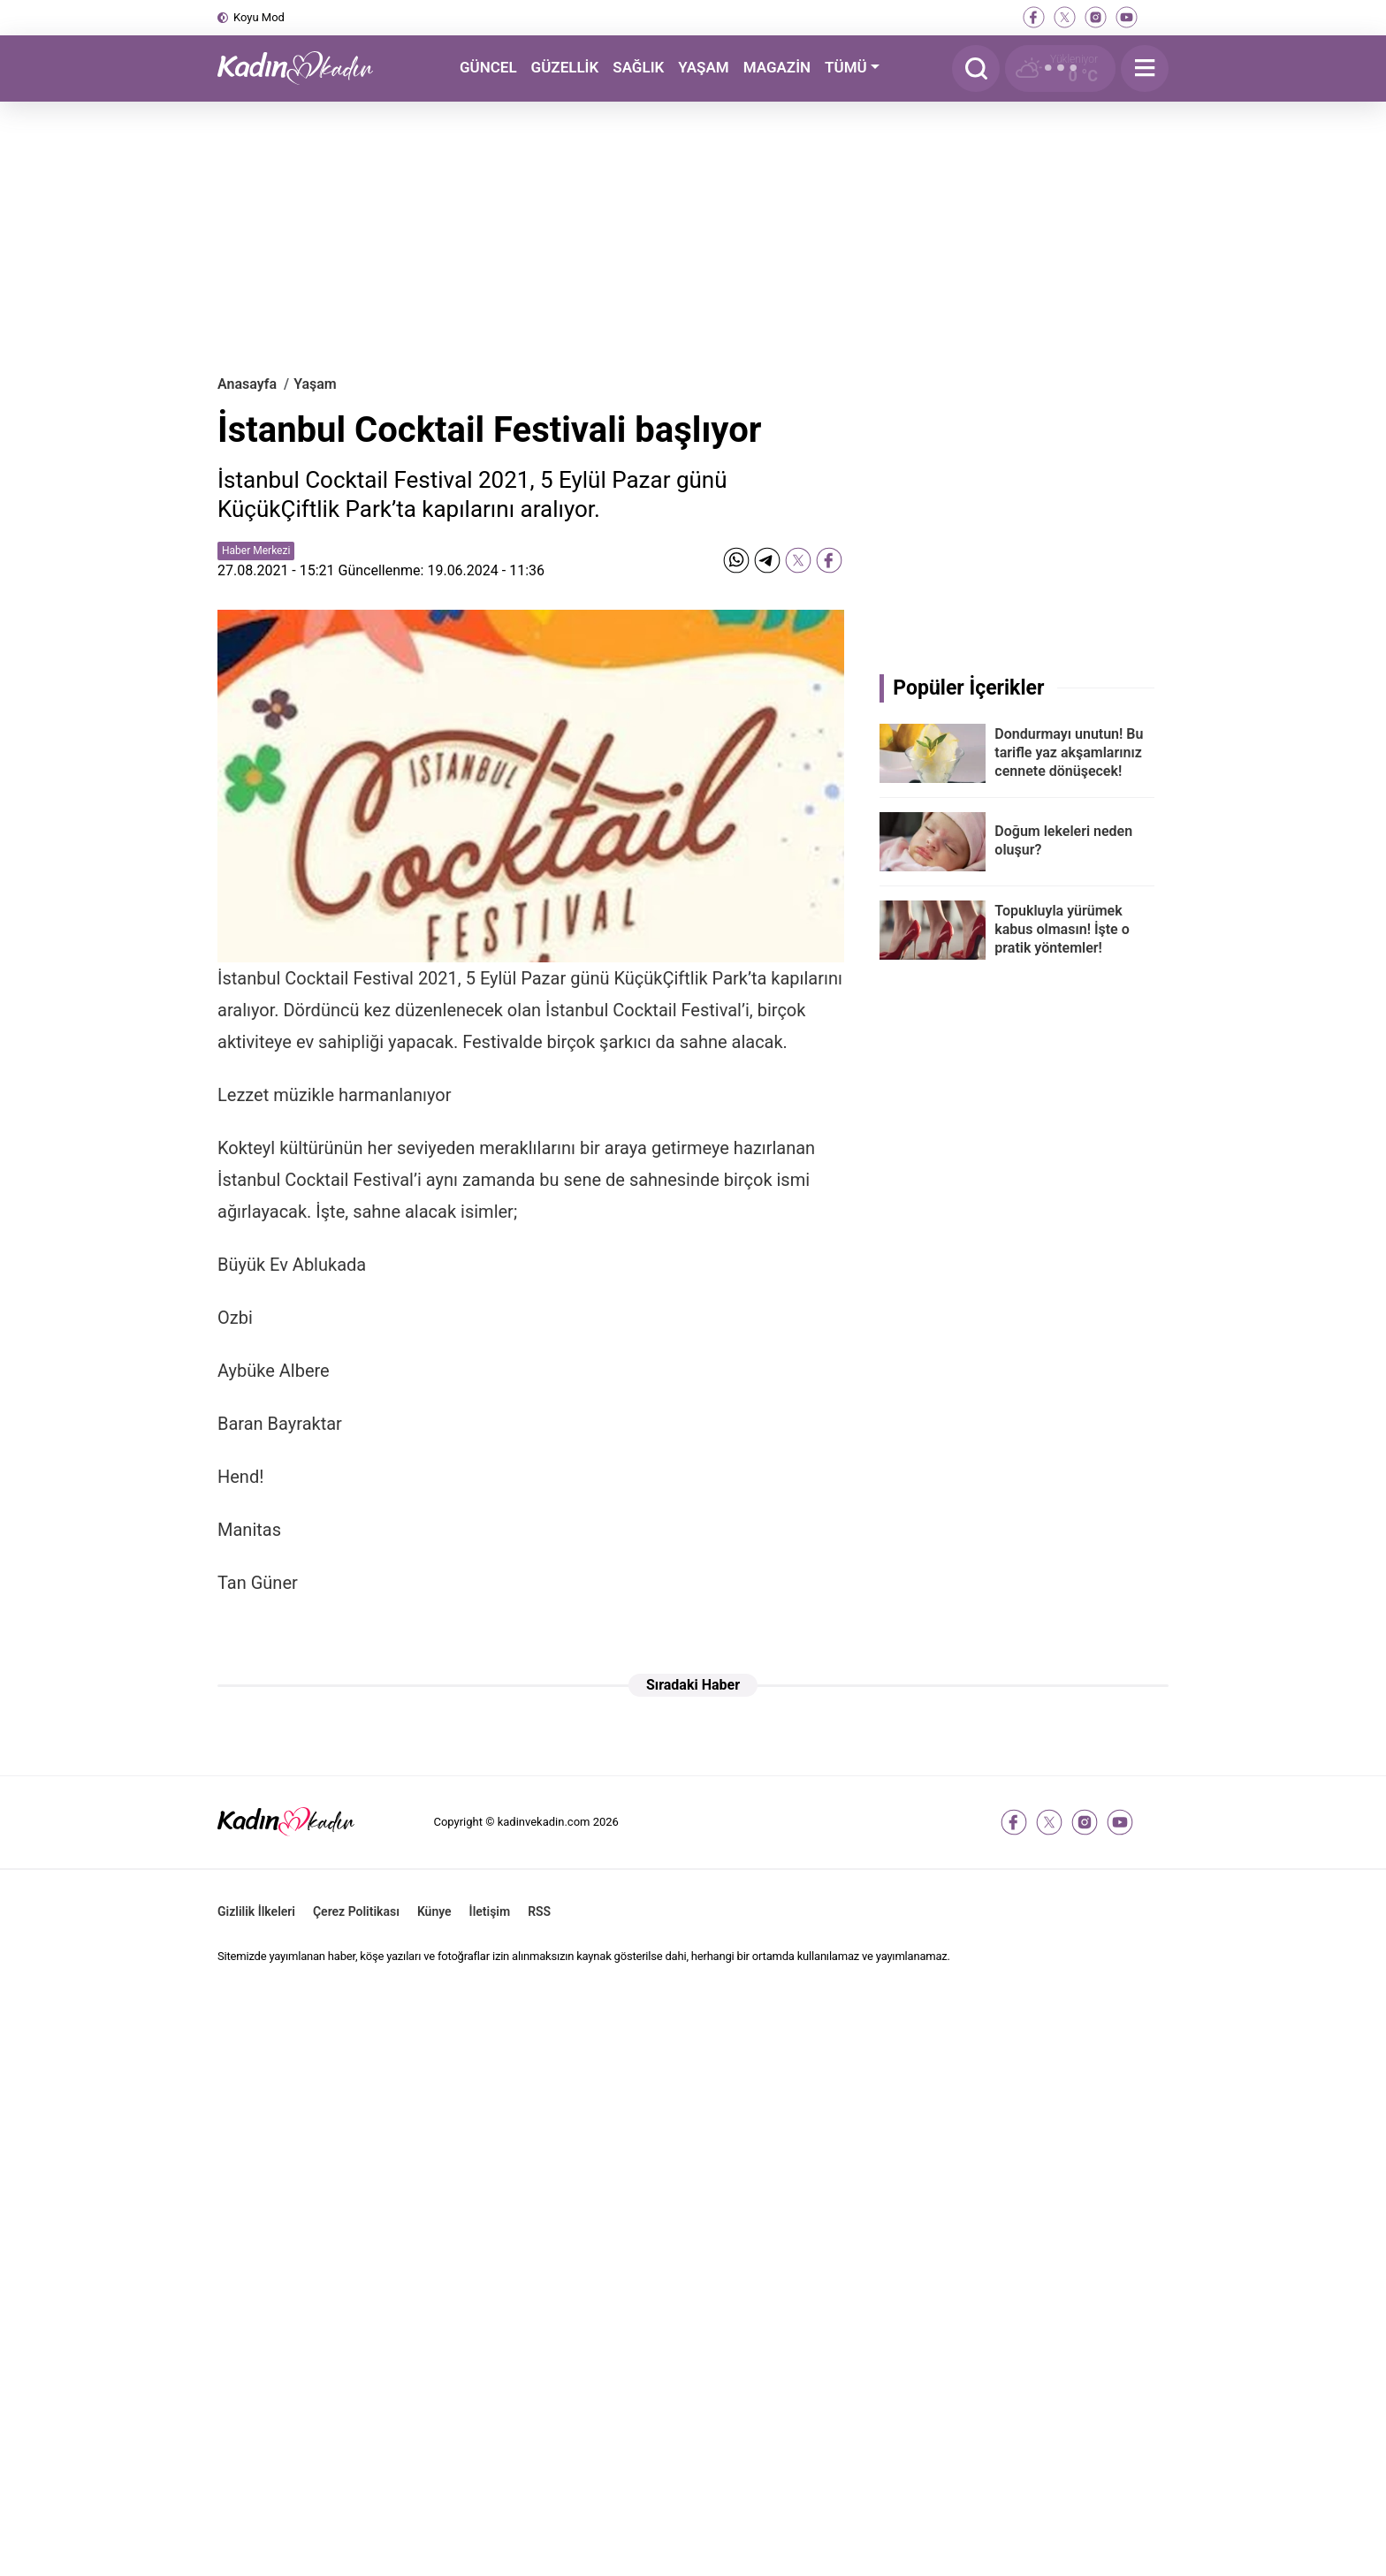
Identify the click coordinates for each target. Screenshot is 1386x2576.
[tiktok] (1157, 17)
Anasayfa (247, 384)
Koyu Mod (259, 17)
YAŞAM (703, 67)
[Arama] (976, 68)
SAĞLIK (638, 67)
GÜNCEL (488, 67)
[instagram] (1096, 17)
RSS (539, 1911)
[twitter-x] (1065, 17)
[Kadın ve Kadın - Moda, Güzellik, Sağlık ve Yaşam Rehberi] (305, 68)
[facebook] (1034, 17)
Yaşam (315, 384)
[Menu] (1145, 68)
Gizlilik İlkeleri (256, 1911)
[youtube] (1127, 17)
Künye (434, 1911)
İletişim (490, 1911)
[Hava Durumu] (1060, 68)
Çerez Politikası (356, 1911)
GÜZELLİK (565, 67)
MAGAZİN (777, 67)
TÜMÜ (846, 67)
